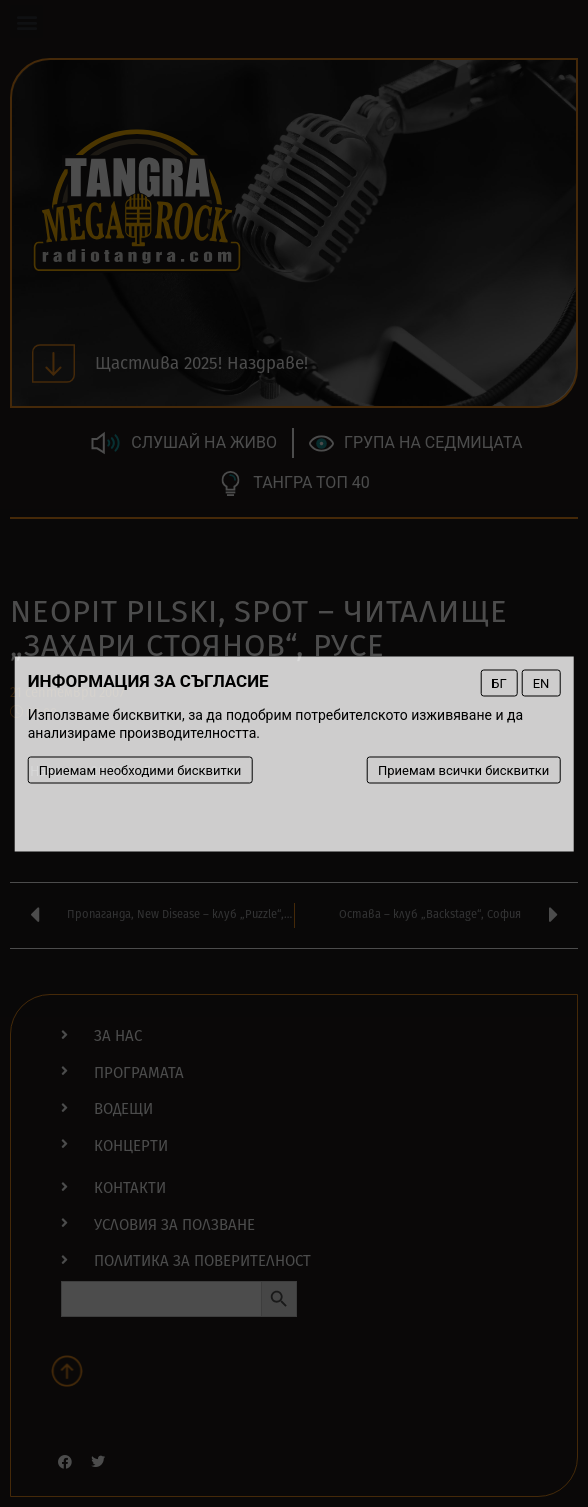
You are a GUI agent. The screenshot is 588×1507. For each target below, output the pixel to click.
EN (541, 682)
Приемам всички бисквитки (463, 769)
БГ (498, 682)
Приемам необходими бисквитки (140, 769)
